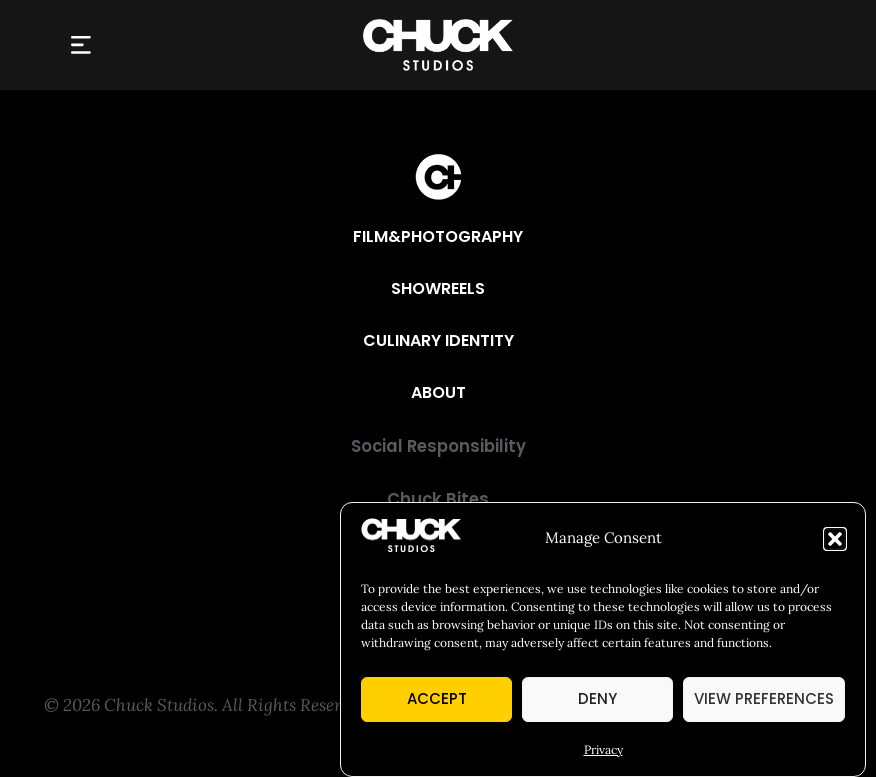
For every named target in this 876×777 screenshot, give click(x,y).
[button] (835, 539)
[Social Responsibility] (438, 447)
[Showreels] (438, 289)
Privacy (603, 749)
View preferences (764, 698)
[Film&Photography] (438, 237)
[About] (438, 393)
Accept (437, 698)
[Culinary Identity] (438, 341)
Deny (597, 698)
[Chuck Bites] (438, 500)
